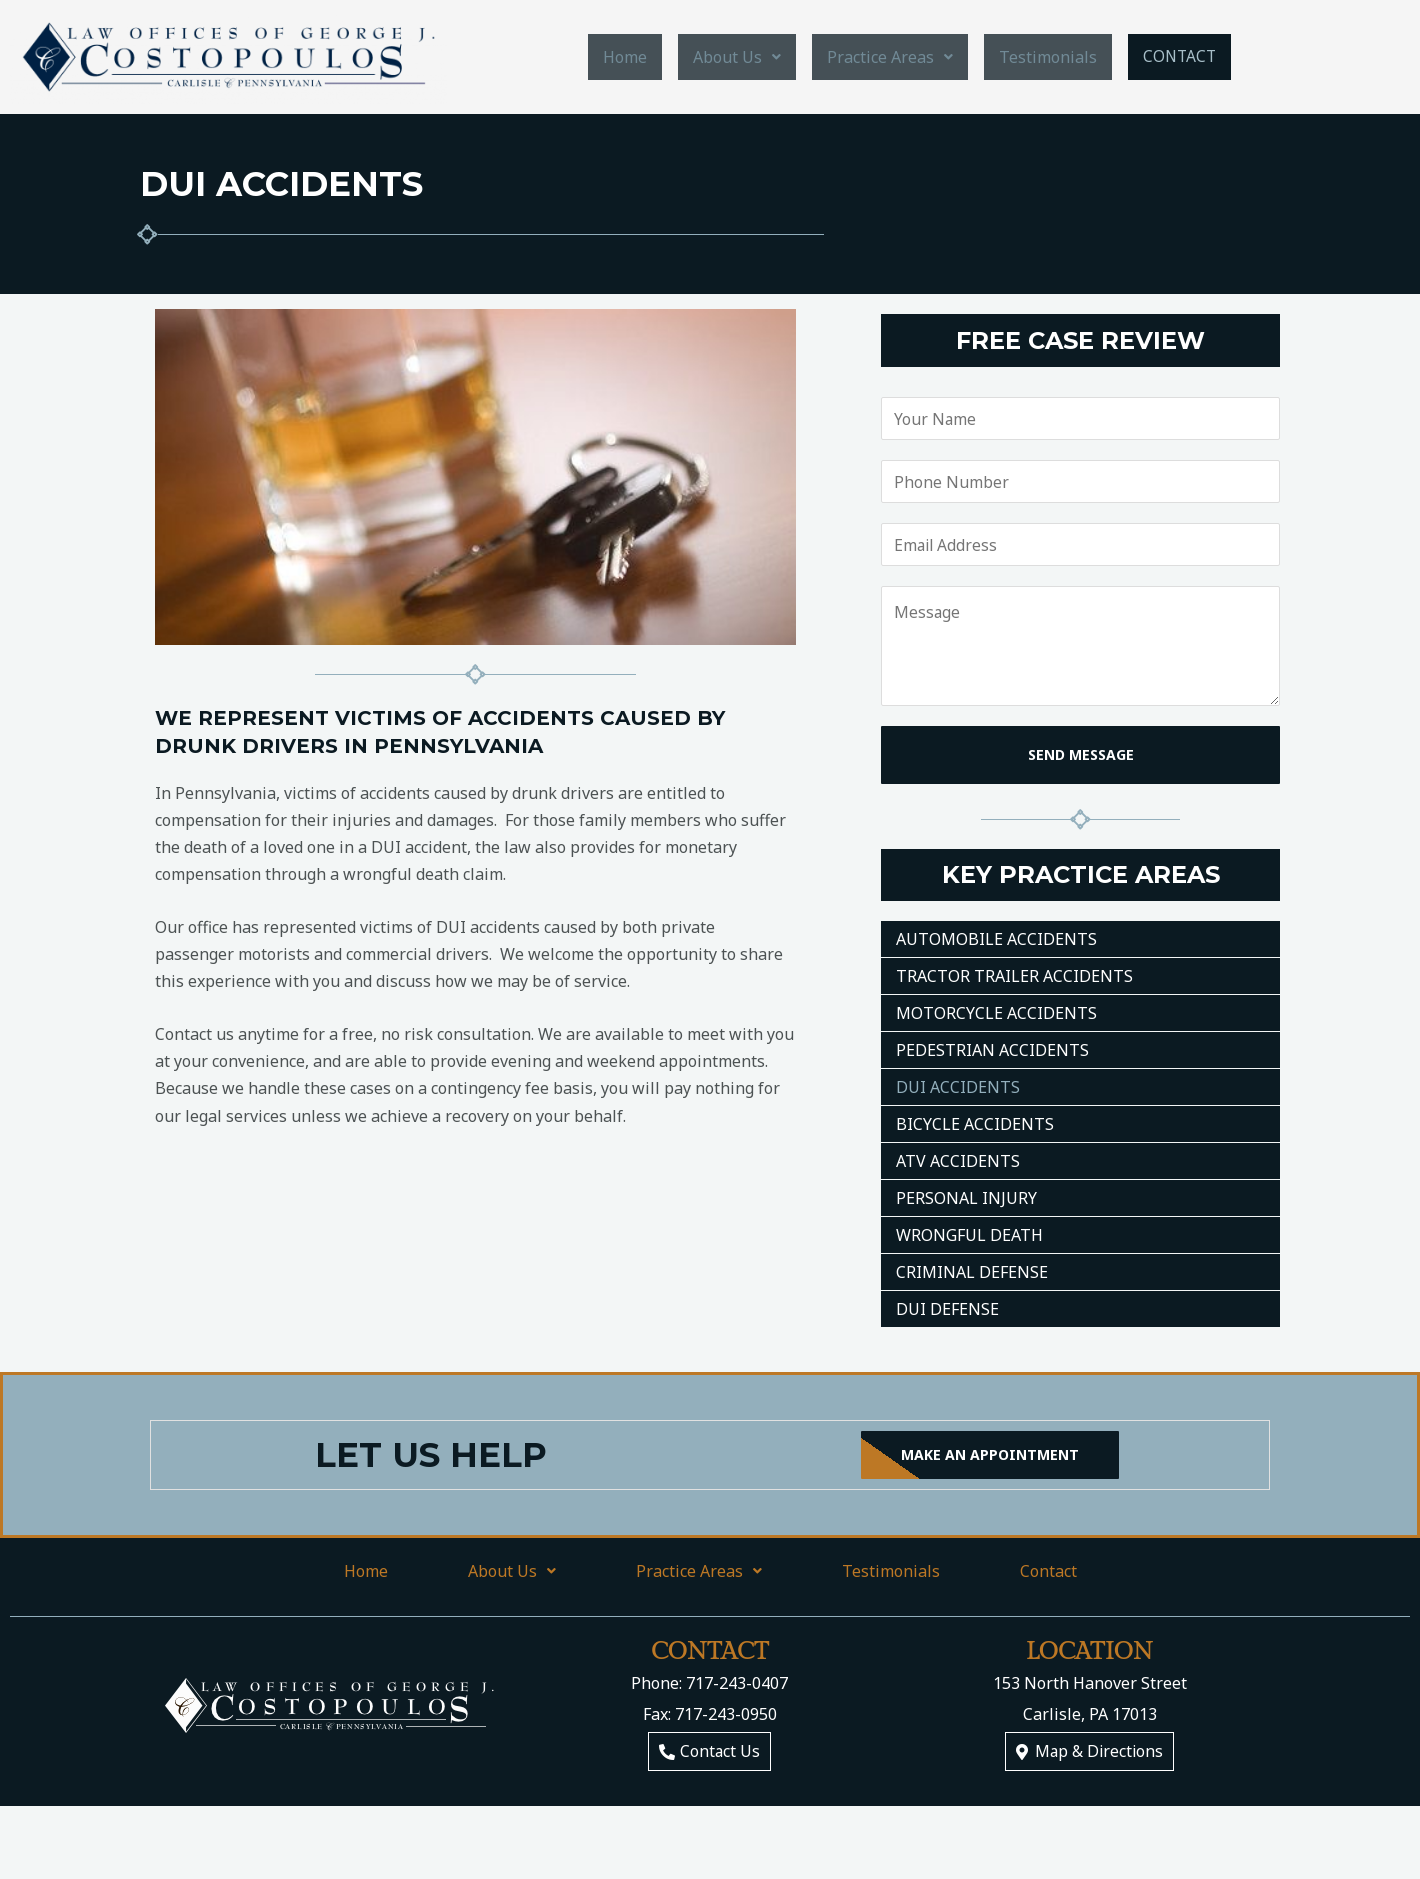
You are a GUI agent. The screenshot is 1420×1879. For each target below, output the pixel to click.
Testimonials (1050, 57)
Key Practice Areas (1081, 874)
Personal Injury (966, 1198)
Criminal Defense (972, 1272)
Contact (1179, 56)
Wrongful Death (969, 1235)
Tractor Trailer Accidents (1014, 976)
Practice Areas (892, 57)
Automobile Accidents (996, 939)
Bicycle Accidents (975, 1124)
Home (627, 57)
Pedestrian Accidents (992, 1050)
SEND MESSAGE (1081, 754)
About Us (739, 57)
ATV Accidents (958, 1161)
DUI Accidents (958, 1087)
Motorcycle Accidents (996, 1013)
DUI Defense (947, 1309)
